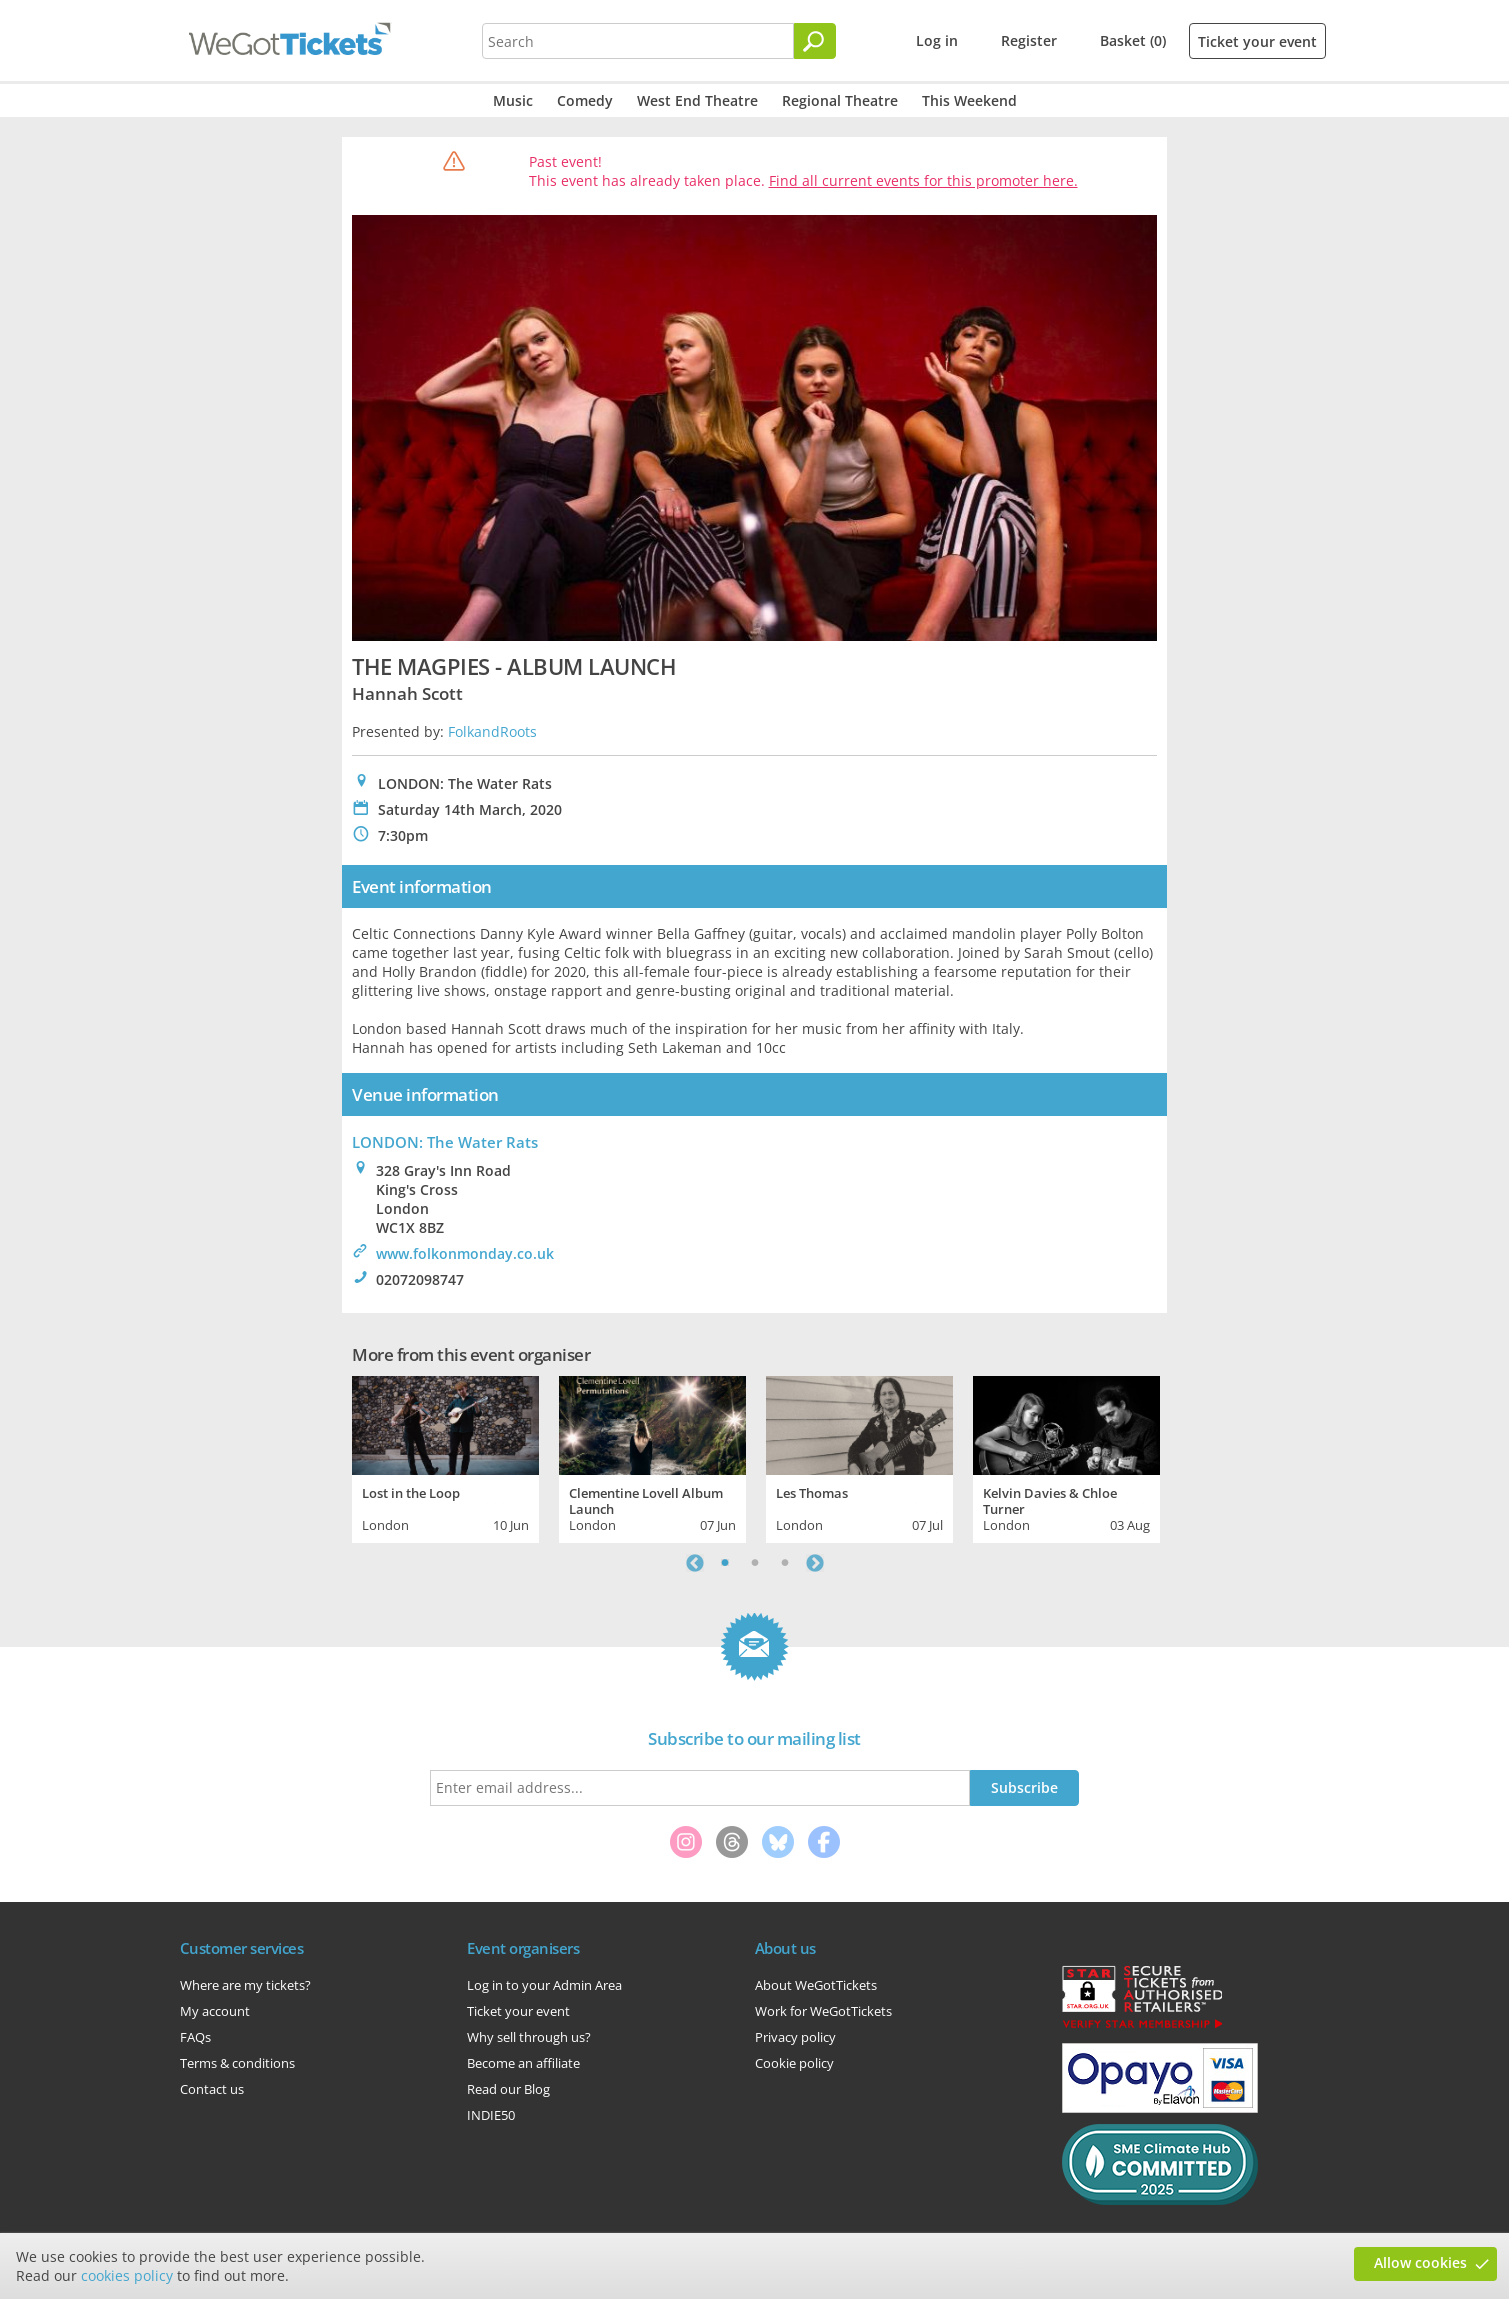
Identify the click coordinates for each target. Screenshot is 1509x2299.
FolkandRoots (492, 731)
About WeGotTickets (816, 1985)
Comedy (585, 100)
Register (1029, 40)
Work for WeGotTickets (823, 2011)
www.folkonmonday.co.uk (465, 1253)
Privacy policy (795, 2037)
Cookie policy (794, 2063)
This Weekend (969, 100)
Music (513, 100)
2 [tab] (755, 1563)
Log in (937, 40)
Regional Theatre (840, 100)
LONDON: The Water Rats (445, 1142)
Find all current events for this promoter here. (923, 180)
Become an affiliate (523, 2063)
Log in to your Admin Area (544, 1985)
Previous (695, 1563)
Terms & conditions (237, 2063)
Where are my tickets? (245, 1985)
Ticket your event (1257, 41)
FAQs (195, 2037)
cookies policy (127, 2275)
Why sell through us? (529, 2037)
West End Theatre (697, 100)
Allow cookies (1420, 2262)
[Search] (815, 41)
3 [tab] (785, 1563)
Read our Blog (508, 2089)
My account (215, 2011)
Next (815, 1563)
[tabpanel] (445, 1457)
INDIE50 (491, 2115)
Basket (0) (1133, 40)
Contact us (212, 2089)
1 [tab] (725, 1563)
